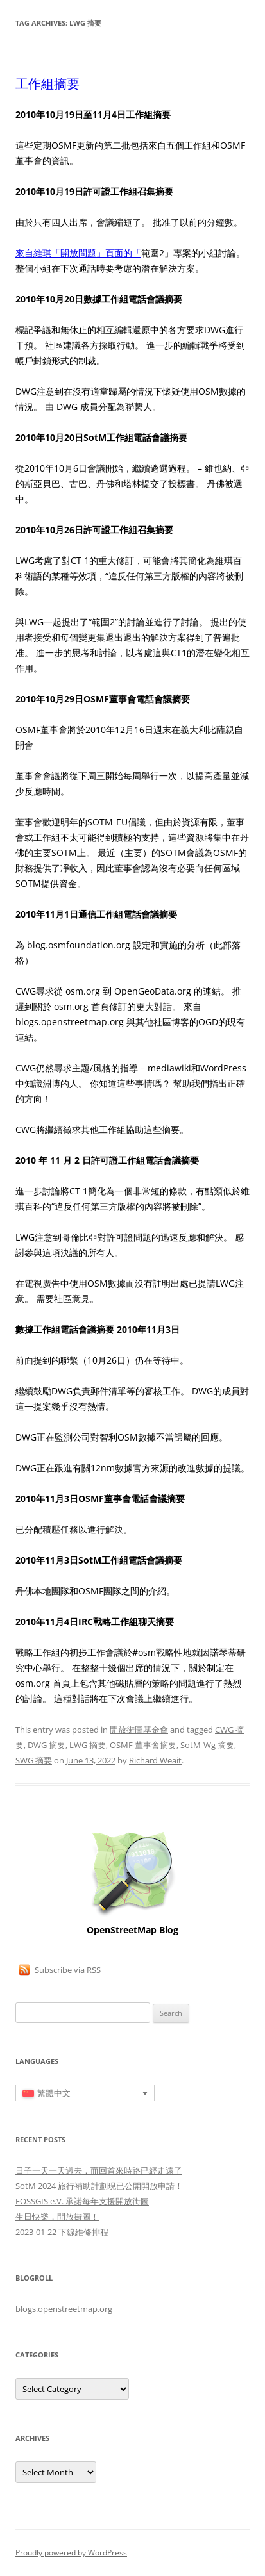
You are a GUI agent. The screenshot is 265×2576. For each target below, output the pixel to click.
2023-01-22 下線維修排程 (61, 2232)
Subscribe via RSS (68, 1970)
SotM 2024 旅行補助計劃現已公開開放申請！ (99, 2186)
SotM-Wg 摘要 (207, 1745)
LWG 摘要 (87, 1745)
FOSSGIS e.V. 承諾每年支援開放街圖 (82, 2201)
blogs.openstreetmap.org (63, 2309)
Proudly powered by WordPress (71, 2552)
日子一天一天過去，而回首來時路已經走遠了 (98, 2170)
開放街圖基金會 (139, 1729)
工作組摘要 (47, 83)
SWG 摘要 (33, 1760)
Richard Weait (155, 1760)
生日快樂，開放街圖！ (57, 2216)
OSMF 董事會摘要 (143, 1745)
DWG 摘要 (46, 1745)
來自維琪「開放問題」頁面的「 (78, 253)
